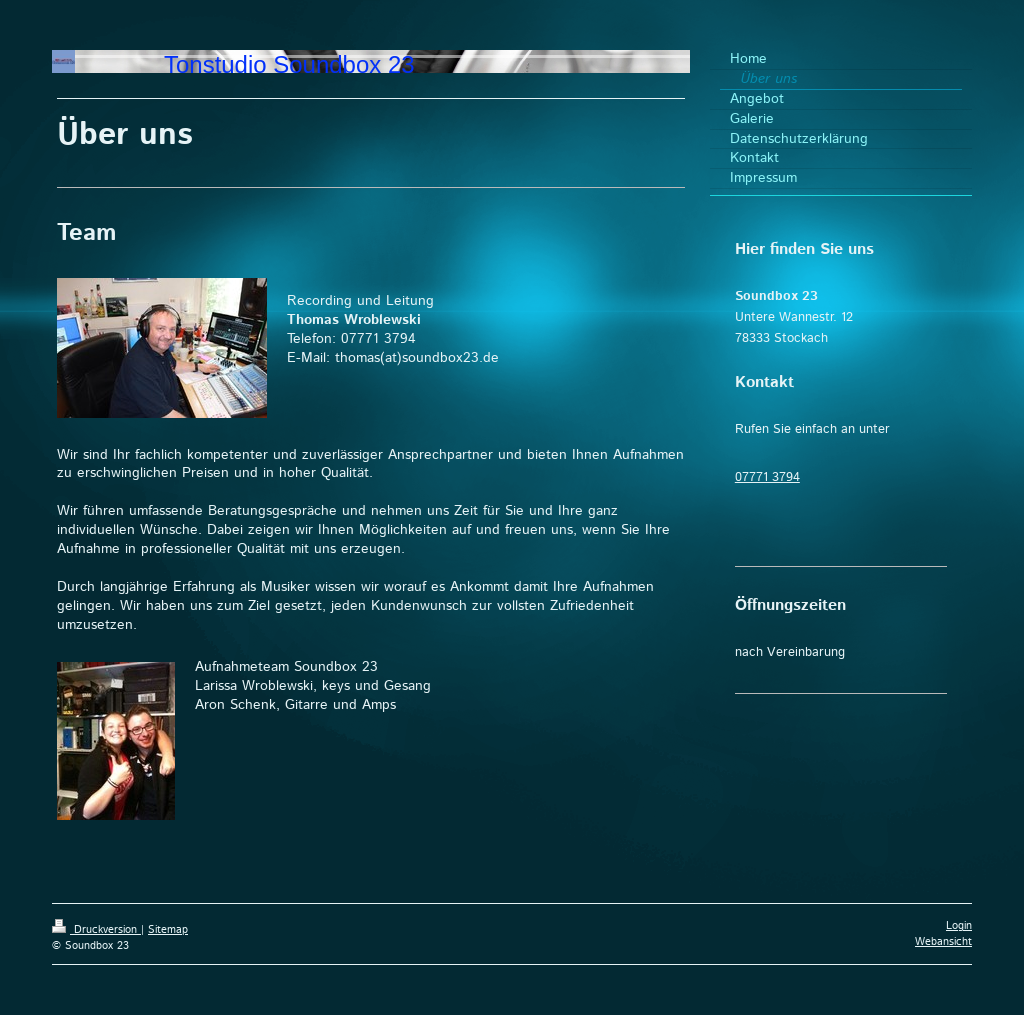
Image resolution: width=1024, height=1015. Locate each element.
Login (959, 926)
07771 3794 (767, 477)
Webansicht (943, 942)
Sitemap (168, 930)
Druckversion (96, 930)
